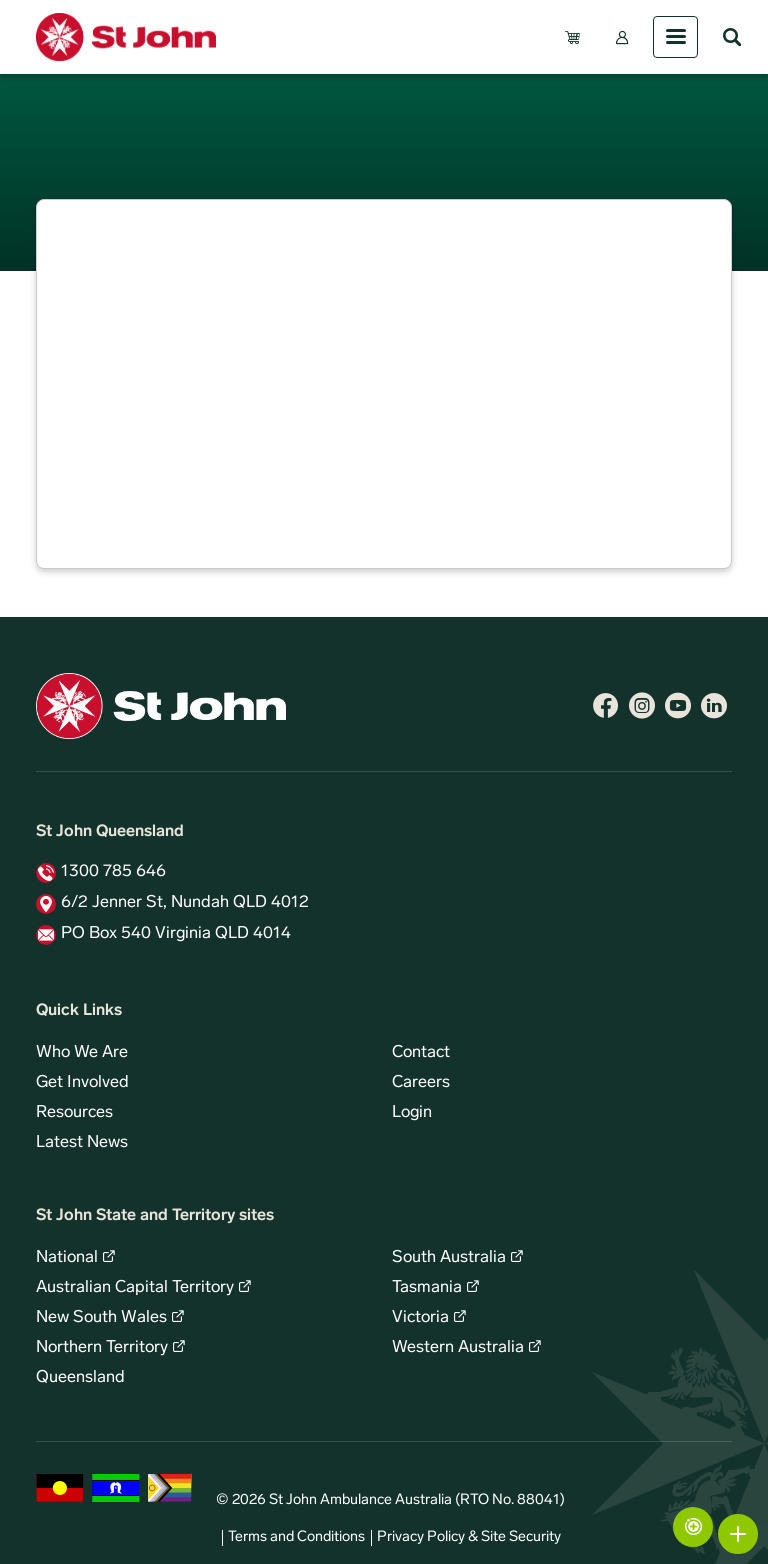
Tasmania (427, 1288)
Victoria (420, 1318)
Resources (74, 1113)
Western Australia (458, 1348)
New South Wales (101, 1318)
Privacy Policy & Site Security (469, 1537)
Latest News (82, 1143)
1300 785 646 (113, 872)
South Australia (449, 1258)
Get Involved (82, 1083)
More (738, 1534)
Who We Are (82, 1053)
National (67, 1258)
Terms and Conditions (296, 1537)
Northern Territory (102, 1348)
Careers (421, 1083)
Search (732, 37)
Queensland (80, 1378)
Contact (421, 1053)
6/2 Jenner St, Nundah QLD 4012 (185, 903)
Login (412, 1113)
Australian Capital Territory (135, 1288)
